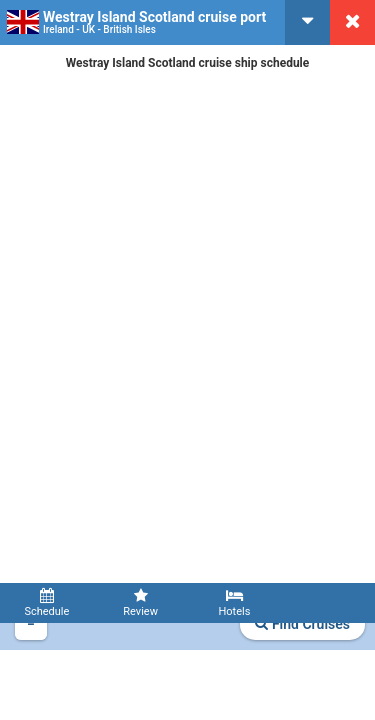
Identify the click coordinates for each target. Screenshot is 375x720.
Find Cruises (302, 624)
